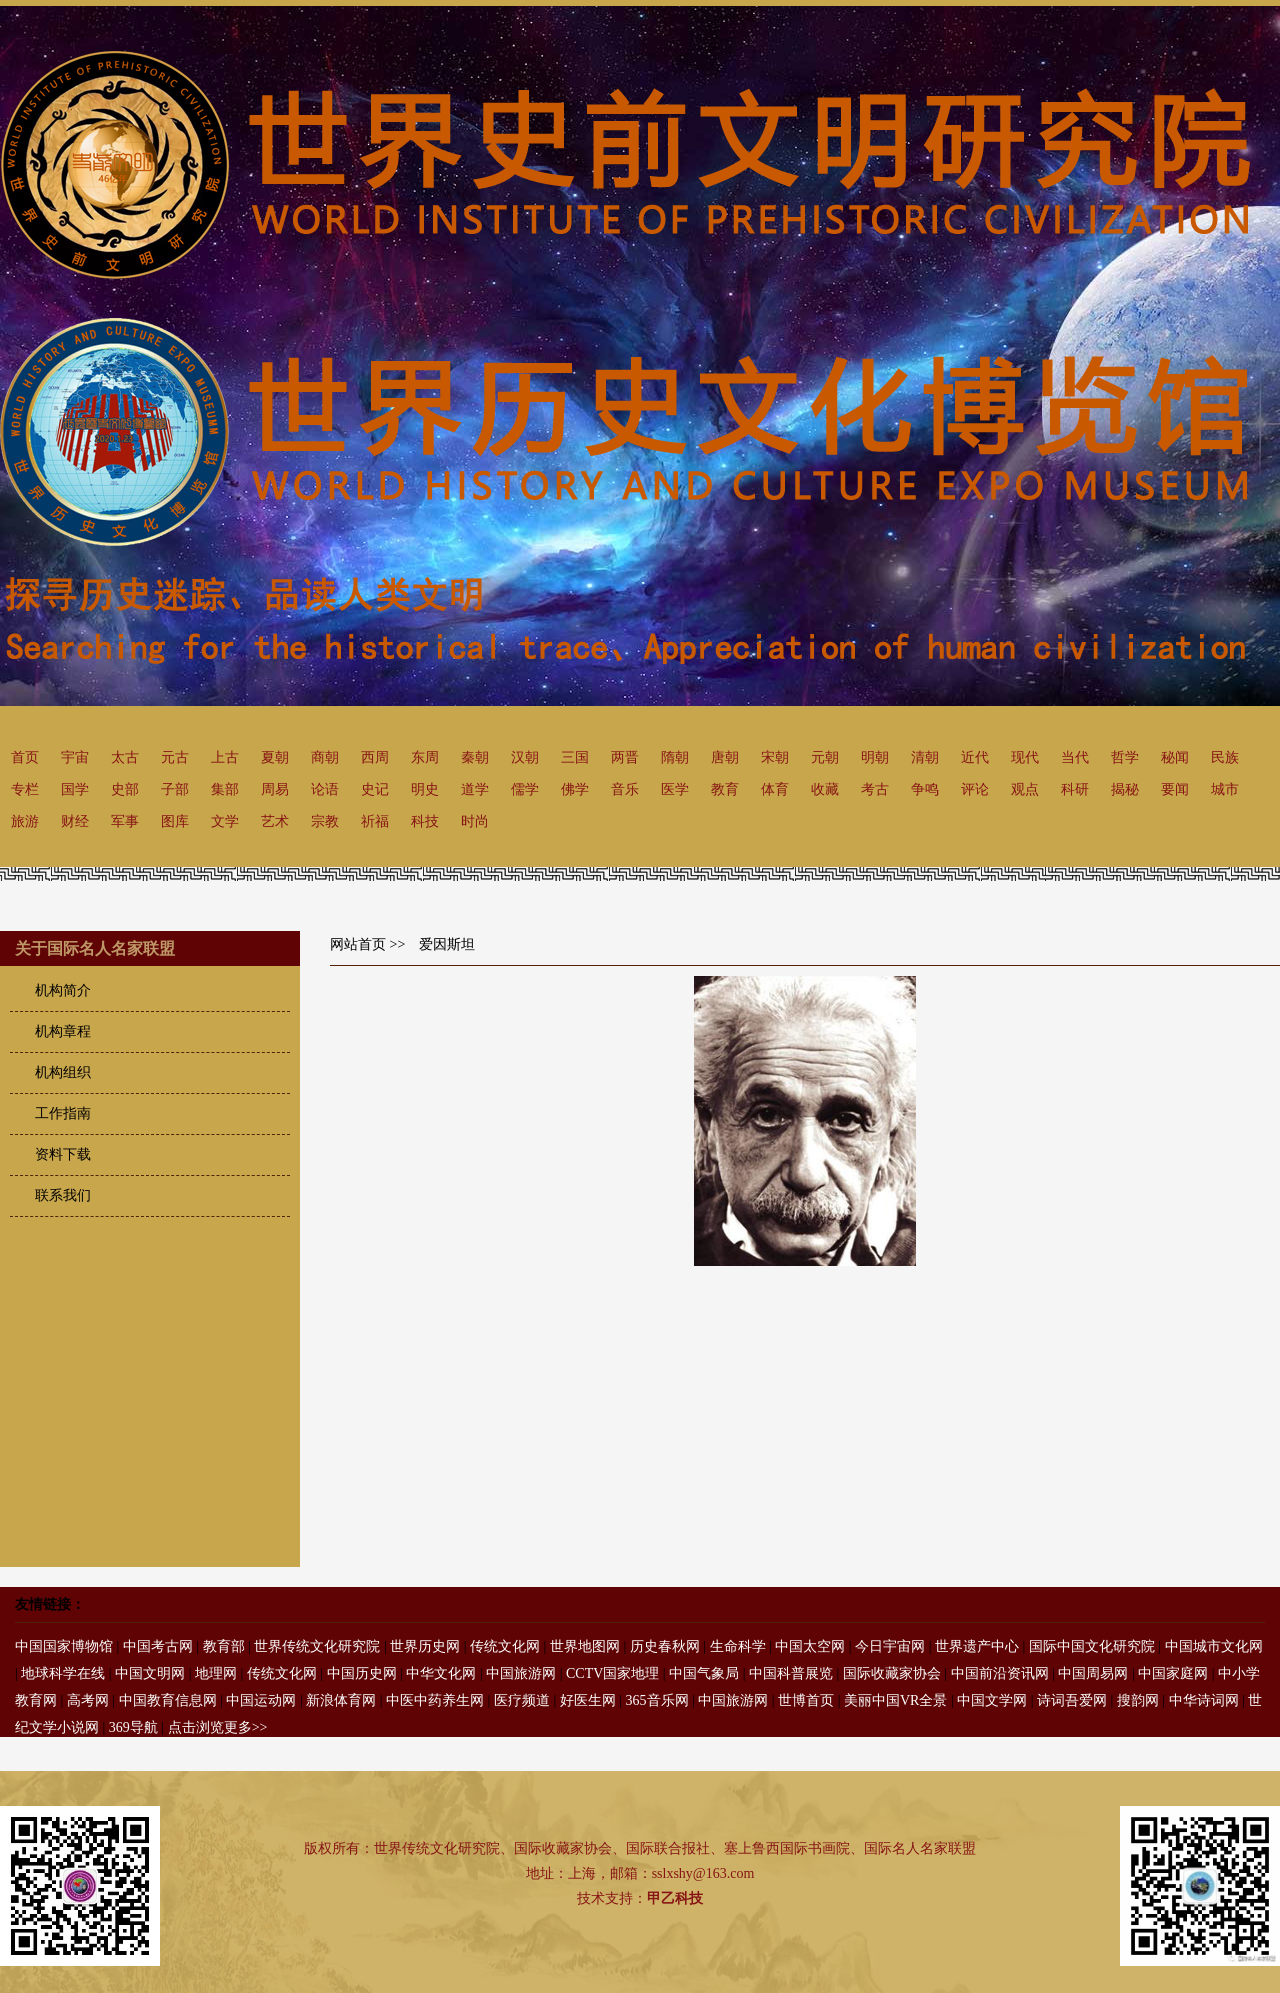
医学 (675, 789)
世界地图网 (585, 1646)
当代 (1075, 757)
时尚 (475, 821)
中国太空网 (810, 1646)
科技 (425, 821)
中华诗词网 (1204, 1700)
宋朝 (775, 757)
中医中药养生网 (435, 1700)
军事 (125, 821)
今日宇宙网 (890, 1646)
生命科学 (738, 1646)
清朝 (925, 757)
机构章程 (63, 1031)
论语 (325, 789)
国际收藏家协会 (892, 1673)
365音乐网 (657, 1700)
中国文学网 (992, 1700)
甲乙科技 (675, 1898)
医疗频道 (522, 1700)
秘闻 (1175, 757)
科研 (1075, 789)
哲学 (1125, 757)
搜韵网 (1138, 1700)
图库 (175, 821)
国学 (75, 789)
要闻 (1175, 789)
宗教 (325, 821)
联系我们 (63, 1195)
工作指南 (63, 1113)
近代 (975, 757)
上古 (225, 757)
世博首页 (806, 1700)
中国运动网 (261, 1700)
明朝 (875, 757)
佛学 (575, 789)
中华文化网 (441, 1673)
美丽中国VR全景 (895, 1700)
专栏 (25, 789)
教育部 (224, 1646)
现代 (1025, 757)
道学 (475, 789)
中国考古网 (158, 1646)
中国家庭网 (1173, 1673)
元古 (175, 757)
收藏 (825, 789)
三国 (575, 757)
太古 (125, 757)
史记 (375, 789)
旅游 (25, 821)
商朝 (325, 757)
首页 (25, 757)
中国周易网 (1093, 1673)
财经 (75, 821)
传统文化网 (505, 1646)
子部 (175, 789)
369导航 (133, 1727)
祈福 (375, 821)
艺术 (275, 821)
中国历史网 (362, 1673)
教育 (725, 789)
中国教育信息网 (168, 1700)
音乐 (625, 789)
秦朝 (475, 757)
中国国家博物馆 (64, 1646)
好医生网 (588, 1700)
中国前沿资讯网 (1000, 1673)
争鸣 (925, 789)
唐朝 (725, 757)
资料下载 (63, 1154)
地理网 (216, 1673)
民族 (1225, 757)
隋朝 (675, 757)
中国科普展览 (791, 1673)
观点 (1025, 789)
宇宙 (75, 757)
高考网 (88, 1700)
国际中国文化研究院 (1092, 1646)
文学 (225, 821)
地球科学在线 (63, 1673)
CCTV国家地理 (612, 1673)
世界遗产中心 (977, 1646)
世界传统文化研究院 (317, 1646)
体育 (775, 789)
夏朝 (275, 757)
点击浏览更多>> (218, 1727)
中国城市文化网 (1214, 1646)
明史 (425, 789)
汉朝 (525, 757)
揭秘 (1125, 789)
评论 (975, 789)
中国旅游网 (521, 1673)
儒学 (525, 789)
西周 (375, 757)
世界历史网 (425, 1646)
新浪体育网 (341, 1700)
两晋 (625, 757)
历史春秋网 (665, 1646)
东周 (425, 757)
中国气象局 (704, 1673)
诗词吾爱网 (1072, 1700)
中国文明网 (150, 1673)
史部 (125, 789)
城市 (1225, 789)
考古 (875, 789)
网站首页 (358, 944)
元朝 (825, 757)
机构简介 (63, 990)
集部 (225, 789)
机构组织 (63, 1072)
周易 (275, 789)
